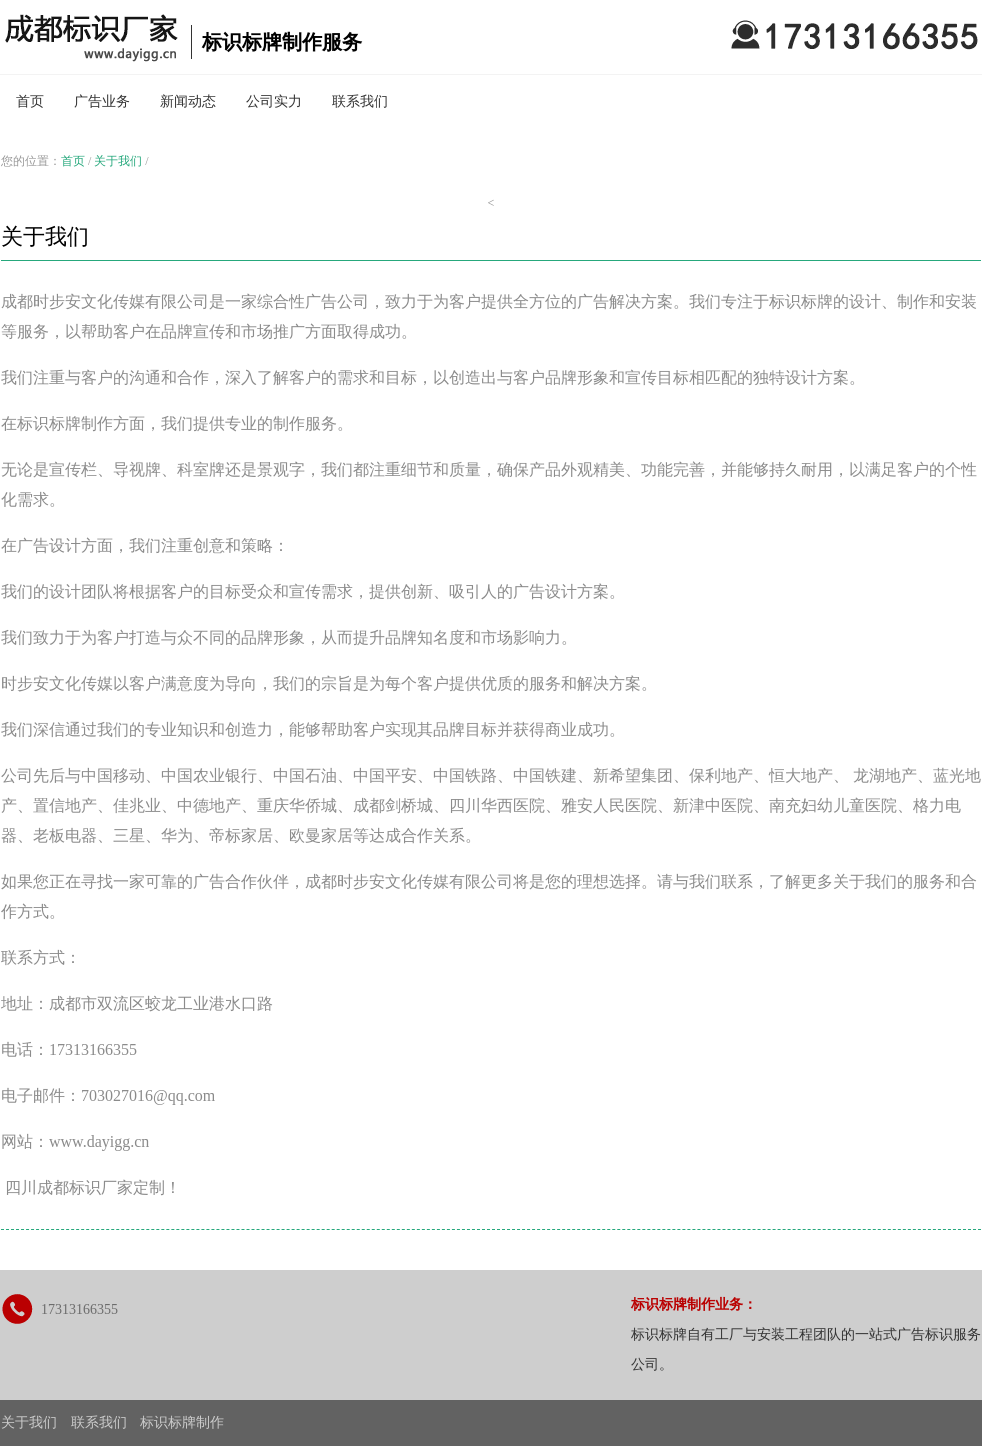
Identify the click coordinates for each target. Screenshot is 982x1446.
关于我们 (118, 161)
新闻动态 (188, 101)
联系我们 (360, 101)
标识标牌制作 (182, 1422)
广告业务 (102, 101)
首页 (30, 101)
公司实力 (274, 101)
